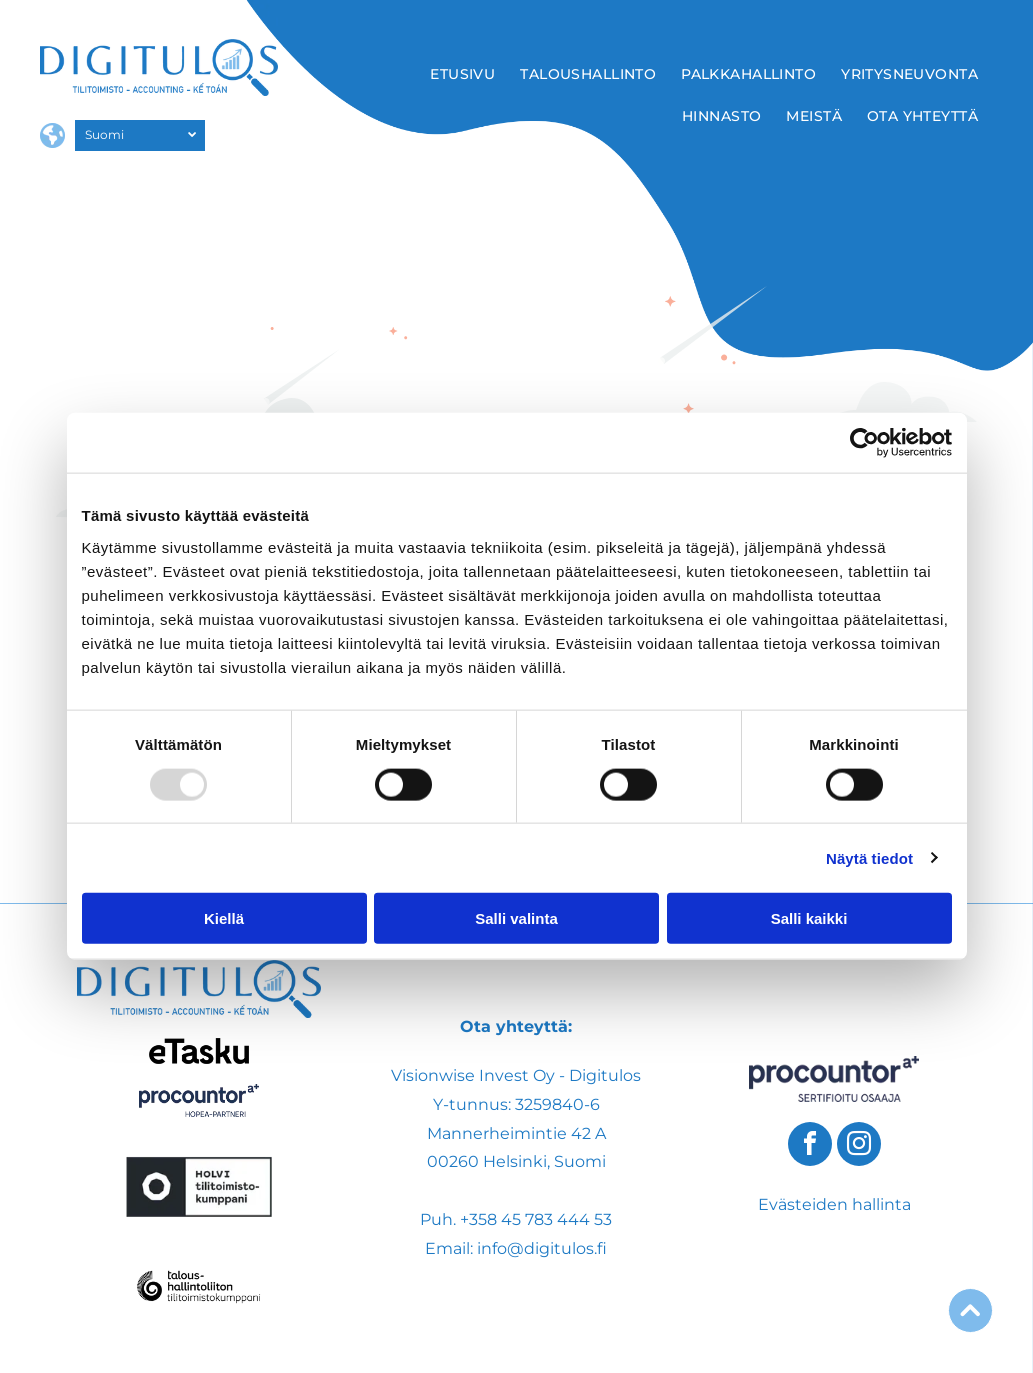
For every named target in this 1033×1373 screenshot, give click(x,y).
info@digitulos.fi (542, 1248)
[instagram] (859, 1146)
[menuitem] (465, 74)
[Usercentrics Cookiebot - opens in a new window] (864, 443)
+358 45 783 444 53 (536, 1219)
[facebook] (810, 1146)
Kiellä (224, 918)
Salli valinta (516, 918)
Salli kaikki (809, 918)
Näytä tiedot (869, 857)
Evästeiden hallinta (834, 1204)
